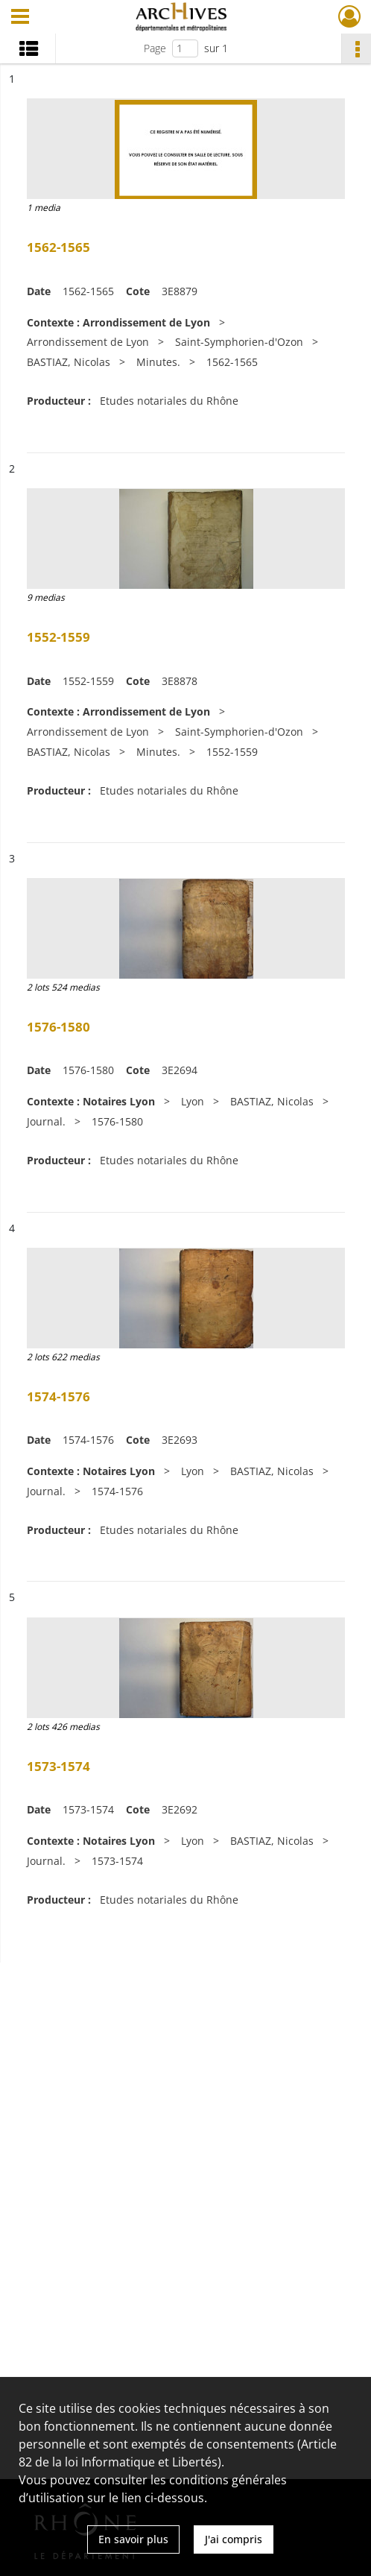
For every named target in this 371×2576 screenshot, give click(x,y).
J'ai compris (233, 2539)
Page (155, 48)
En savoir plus (133, 2539)
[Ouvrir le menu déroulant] (20, 18)
